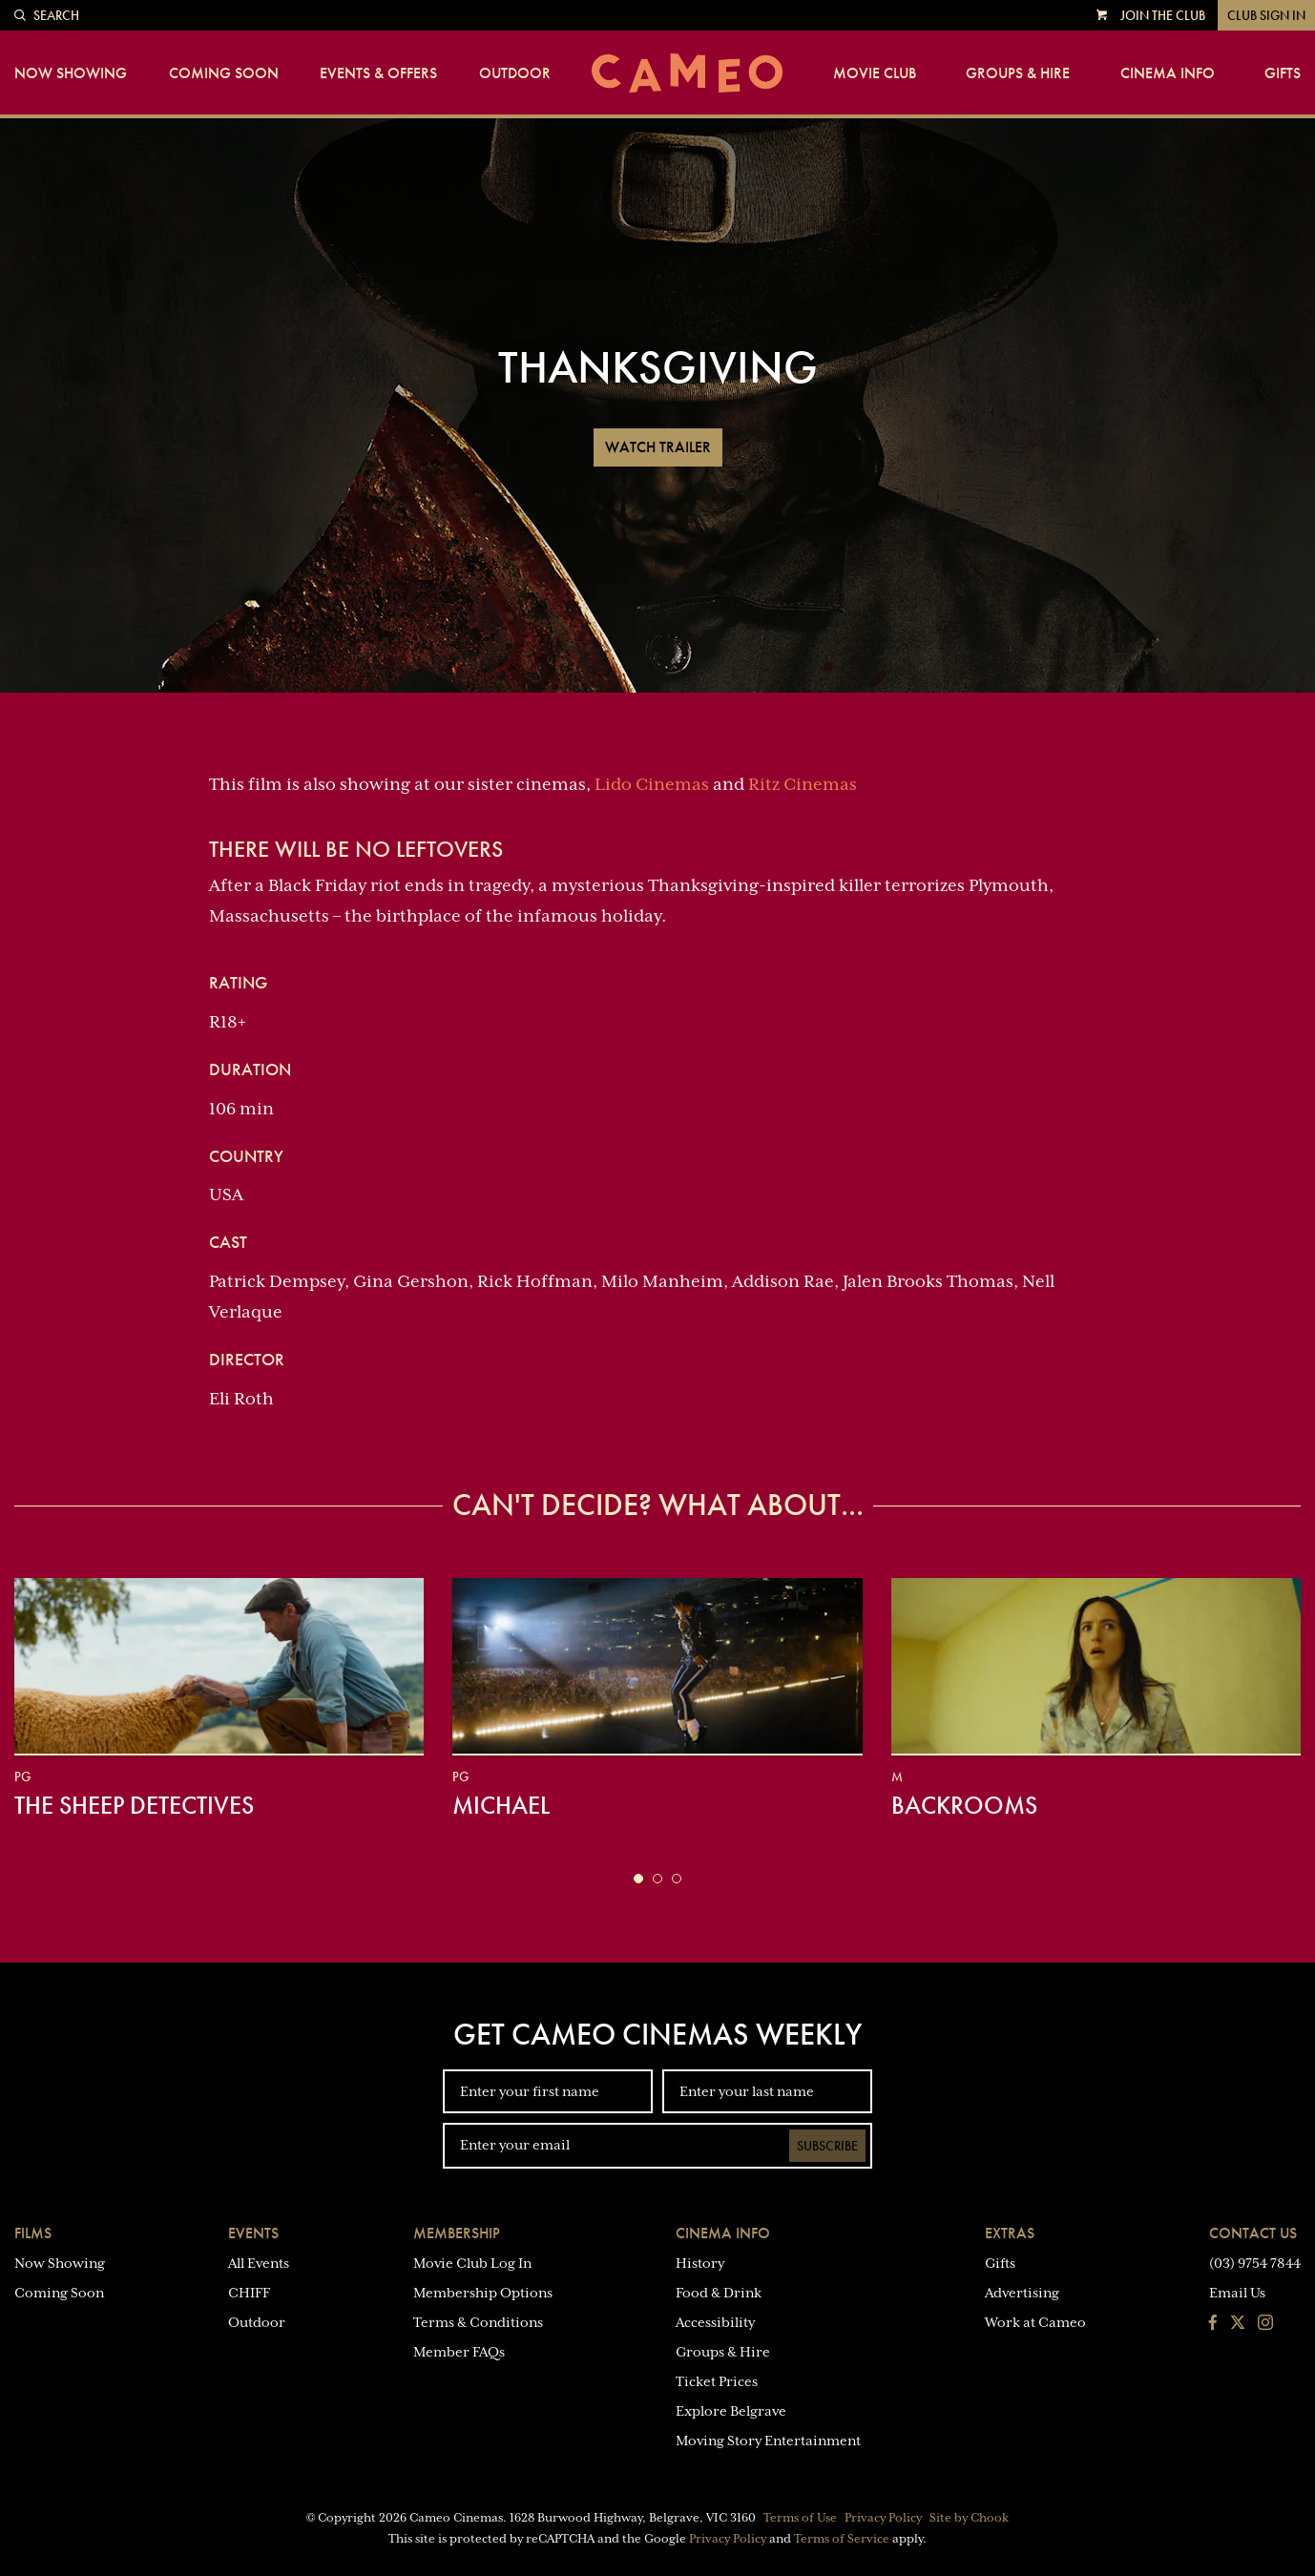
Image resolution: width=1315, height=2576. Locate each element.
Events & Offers (378, 73)
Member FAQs (459, 2351)
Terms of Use (800, 2517)
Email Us (1237, 2292)
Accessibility (715, 2322)
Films (33, 2233)
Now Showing (70, 73)
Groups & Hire (1018, 73)
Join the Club (1162, 15)
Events (253, 2233)
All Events (258, 2263)
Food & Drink (719, 2292)
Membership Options (483, 2292)
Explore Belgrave (731, 2411)
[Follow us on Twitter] (1237, 2324)
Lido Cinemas (652, 784)
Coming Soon (224, 73)
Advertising (1022, 2292)
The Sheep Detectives (134, 1805)
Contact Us (1253, 2233)
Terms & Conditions (478, 2322)
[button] (638, 1878)
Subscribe (827, 2145)
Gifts (1282, 73)
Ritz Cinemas (802, 784)
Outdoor (515, 73)
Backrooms (964, 1805)
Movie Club (874, 73)
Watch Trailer (658, 447)
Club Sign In (1266, 15)
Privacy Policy (883, 2517)
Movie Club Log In (472, 2263)
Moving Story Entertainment (768, 2440)
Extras (1009, 2233)
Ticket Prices (717, 2381)
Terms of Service (841, 2538)
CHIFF (249, 2292)
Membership (456, 2233)
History (700, 2263)
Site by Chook (969, 2517)
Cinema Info (1167, 73)
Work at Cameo (1035, 2322)
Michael (501, 1805)
